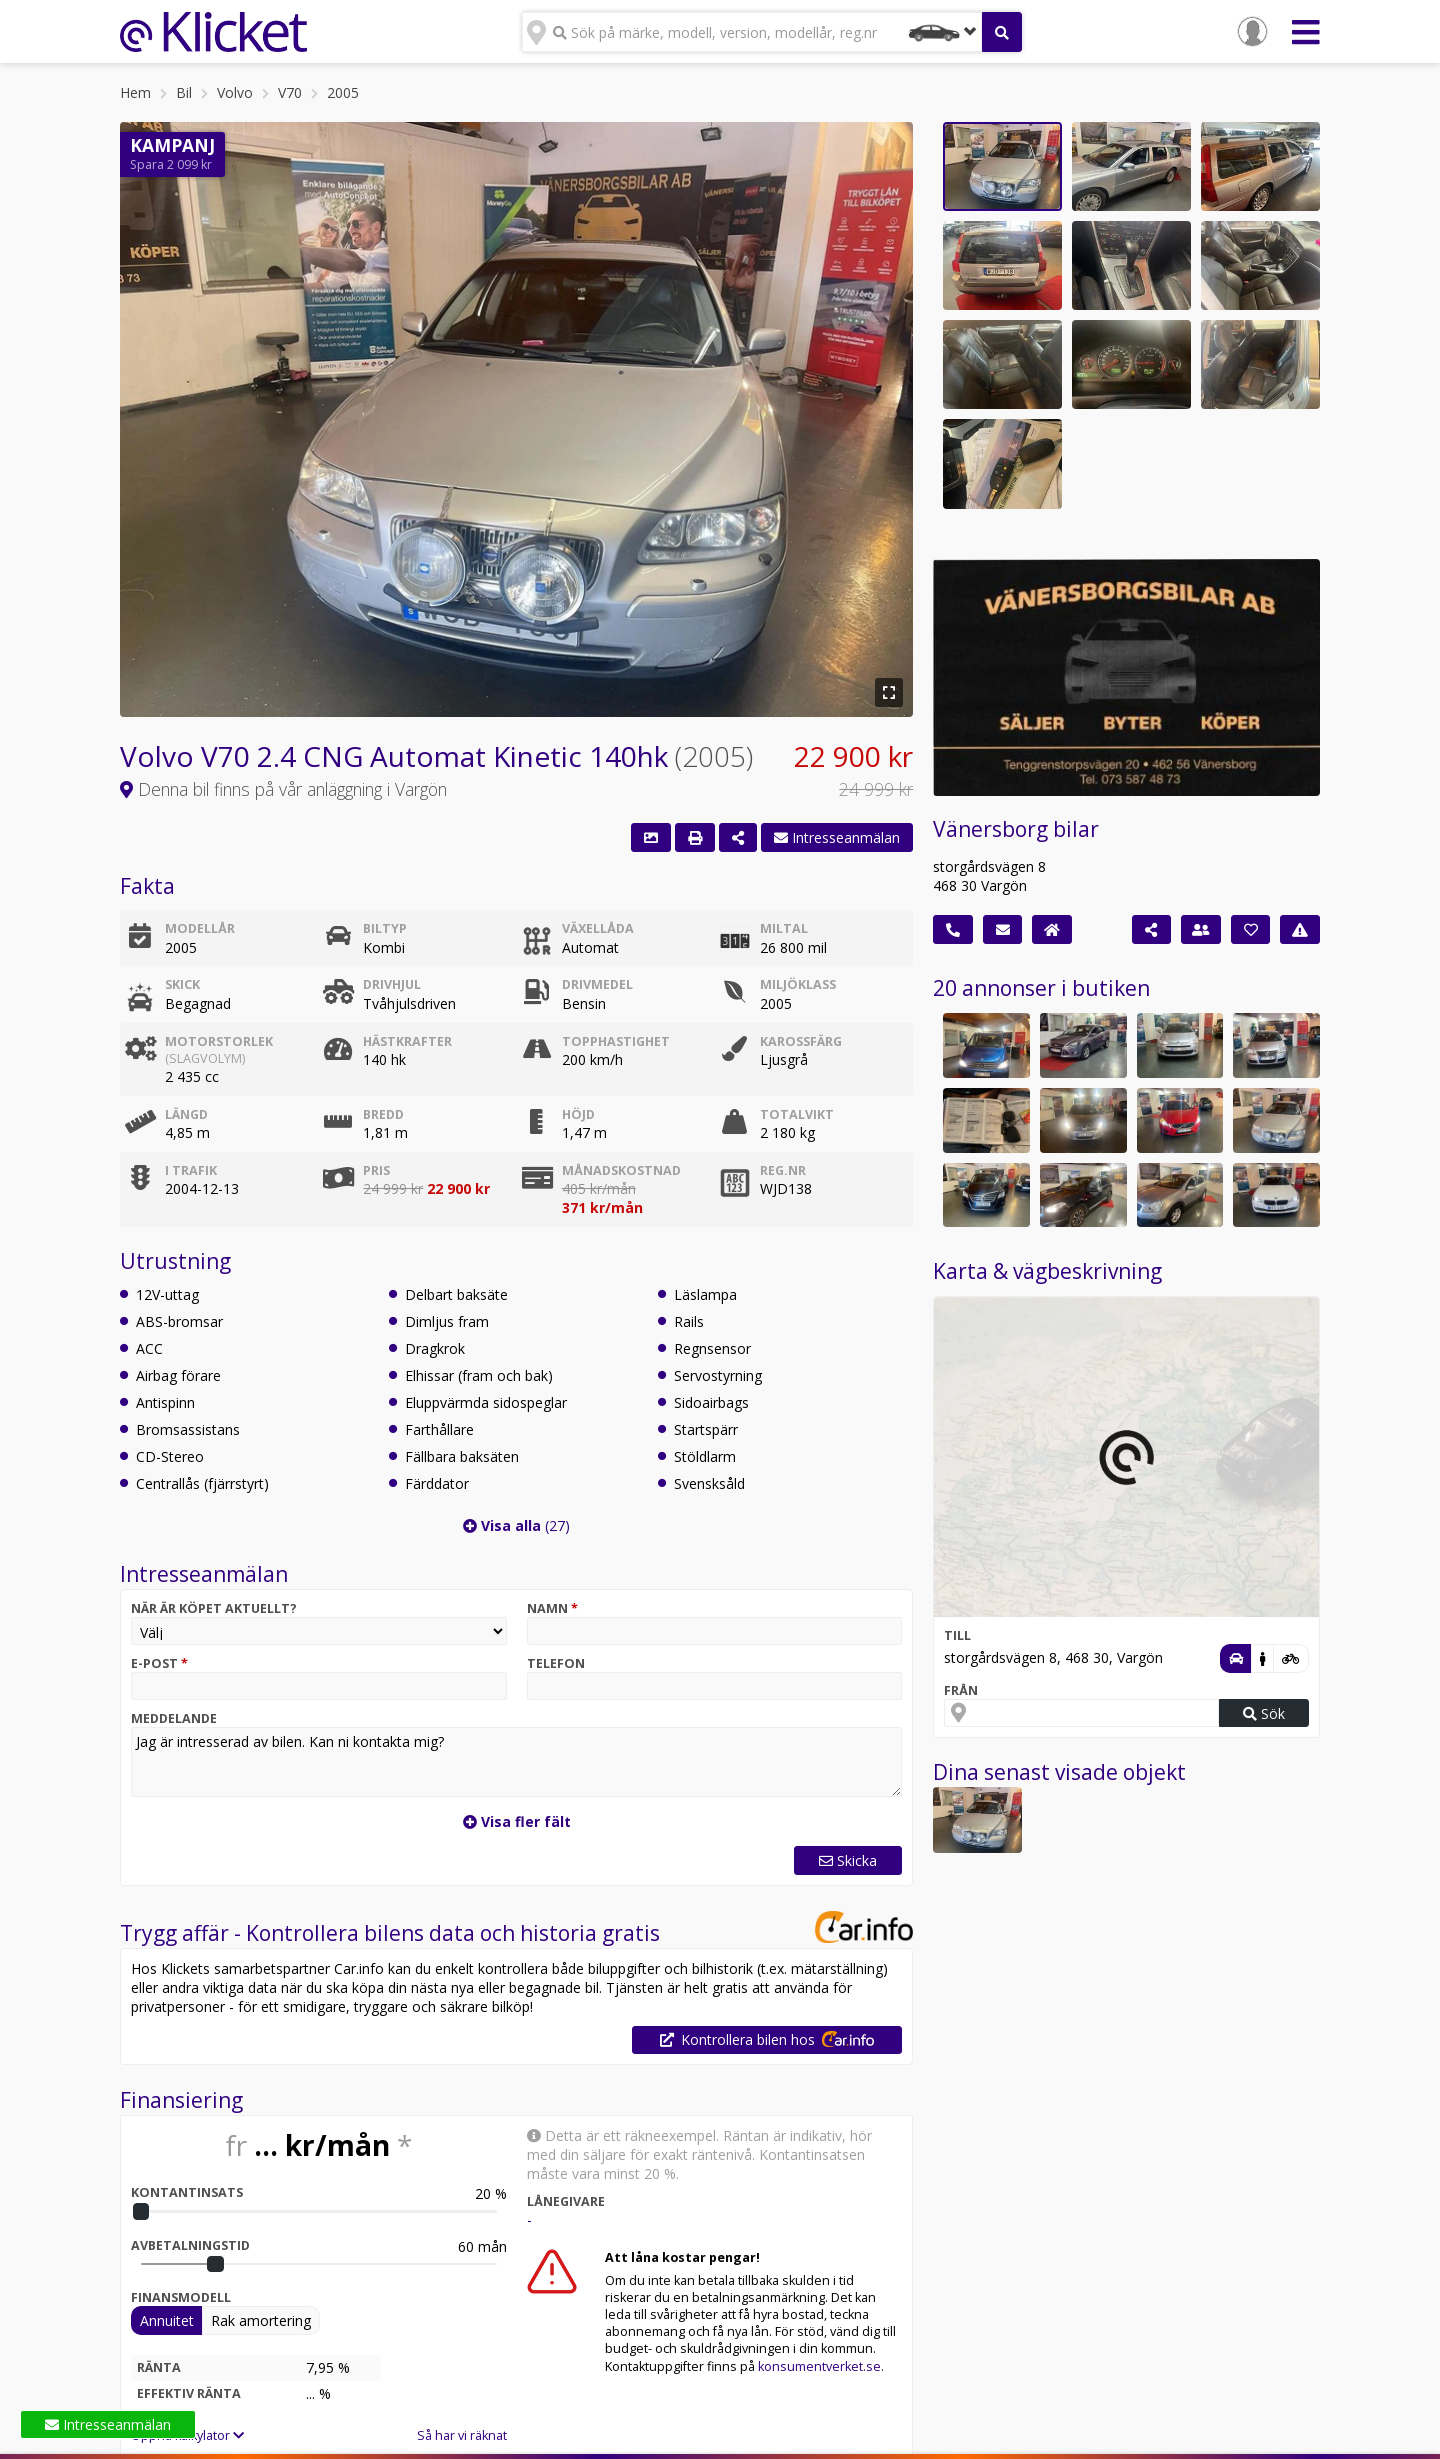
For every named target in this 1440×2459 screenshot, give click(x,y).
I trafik (191, 1170)
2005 (343, 92)
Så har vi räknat (462, 2435)
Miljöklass (798, 984)
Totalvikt (797, 1114)
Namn (552, 1608)
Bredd (383, 1114)
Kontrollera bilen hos (767, 2039)
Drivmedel (597, 984)
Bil (184, 92)
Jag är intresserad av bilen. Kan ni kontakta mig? (516, 1762)
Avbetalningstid (190, 2245)
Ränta (159, 2367)
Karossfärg (801, 1041)
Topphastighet (616, 1041)
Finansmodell (181, 2297)
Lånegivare (566, 2201)
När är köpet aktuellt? (214, 1608)
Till (957, 1635)
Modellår (200, 928)
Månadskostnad (621, 1170)
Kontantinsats (187, 2192)
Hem (135, 92)
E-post (159, 1663)
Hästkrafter (407, 1041)
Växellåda (598, 928)
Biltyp (385, 928)
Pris (376, 1170)
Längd (186, 1114)
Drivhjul (392, 984)
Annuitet (167, 2320)
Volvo (235, 92)
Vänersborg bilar (1016, 829)
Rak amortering (261, 2320)
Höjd (578, 1114)
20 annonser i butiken (1041, 988)
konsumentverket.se (819, 2366)
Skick (182, 984)
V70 (290, 92)
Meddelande (174, 1718)
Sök (1264, 1713)
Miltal (784, 928)
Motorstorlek (236, 1050)
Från (961, 1690)
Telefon (556, 1663)
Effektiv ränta (189, 2393)
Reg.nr (783, 1170)
